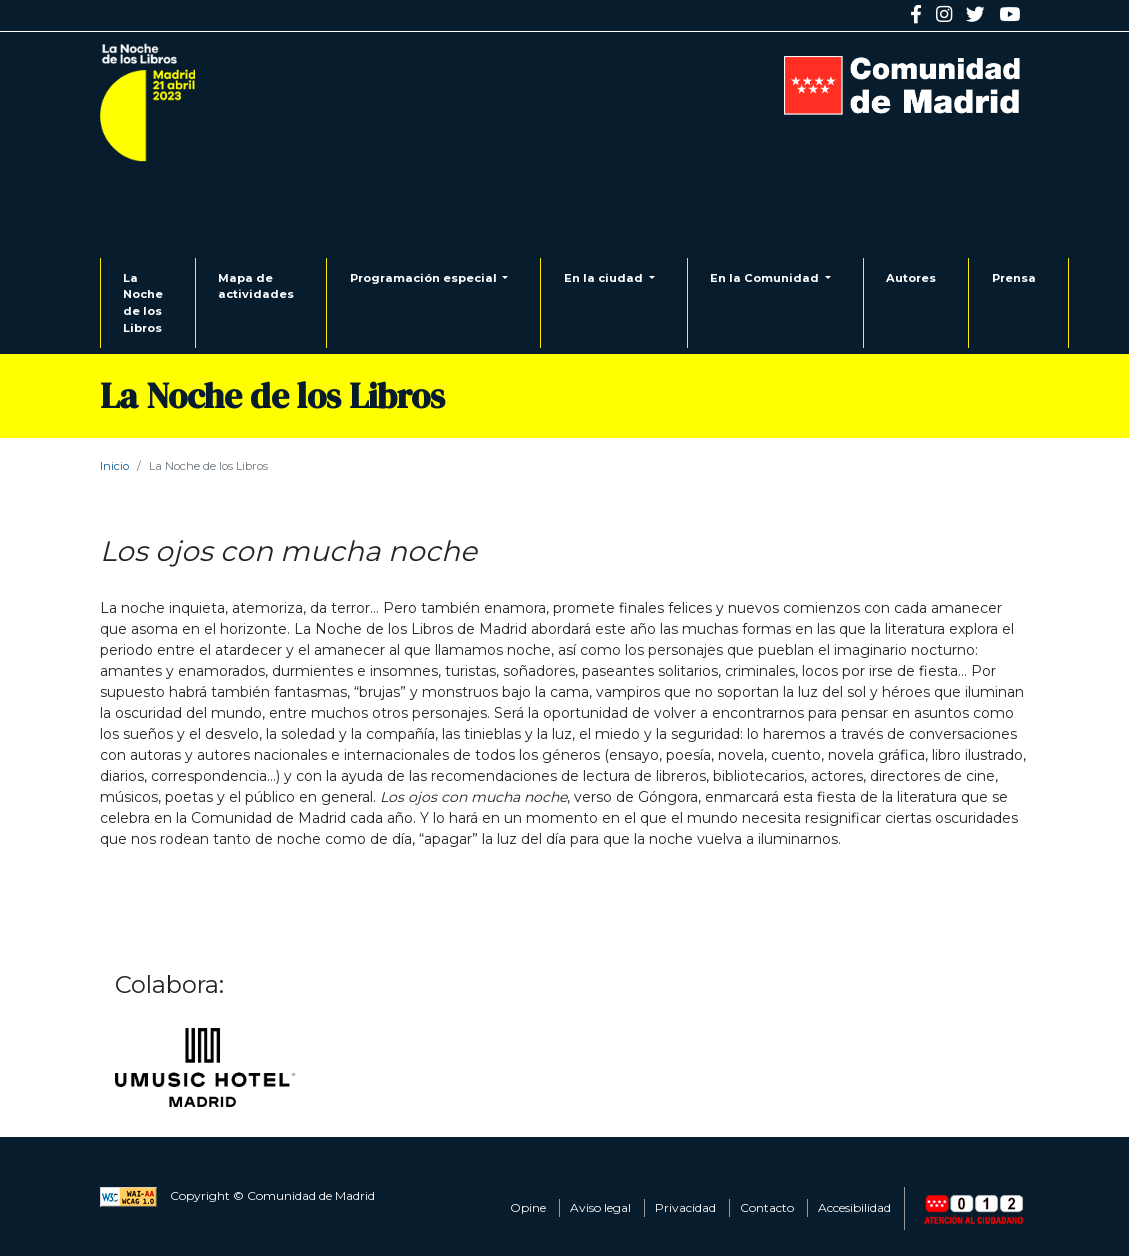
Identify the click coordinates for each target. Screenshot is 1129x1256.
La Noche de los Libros (143, 303)
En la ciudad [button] (605, 278)
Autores (911, 278)
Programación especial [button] (425, 278)
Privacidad (685, 1207)
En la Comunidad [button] (766, 278)
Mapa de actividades (256, 286)
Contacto (767, 1207)
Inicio (114, 466)
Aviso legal (600, 1207)
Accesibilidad (854, 1207)
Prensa (1014, 278)
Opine (528, 1207)
